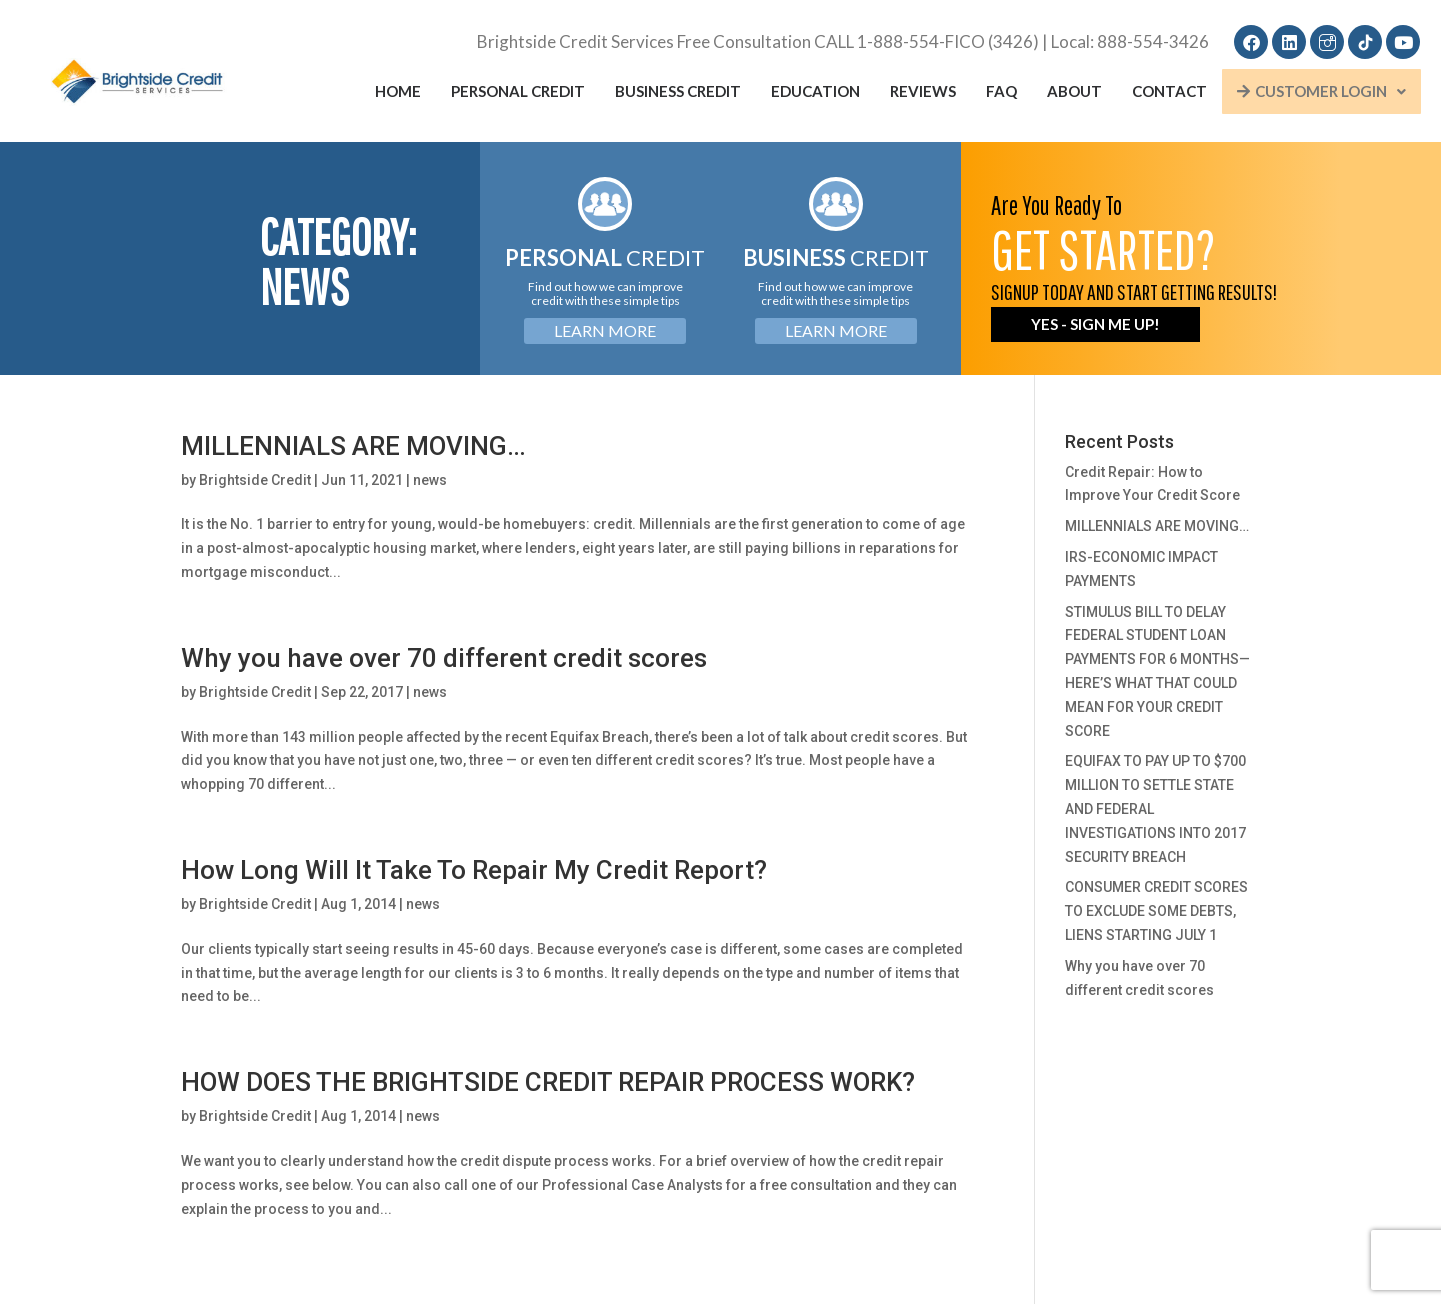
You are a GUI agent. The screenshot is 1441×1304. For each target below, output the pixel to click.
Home (398, 91)
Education (815, 91)
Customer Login (1321, 91)
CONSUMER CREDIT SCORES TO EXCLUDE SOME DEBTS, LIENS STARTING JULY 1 (1156, 911)
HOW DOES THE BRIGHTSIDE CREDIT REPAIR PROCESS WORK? (548, 1082)
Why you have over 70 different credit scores (444, 658)
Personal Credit (518, 91)
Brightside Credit (255, 480)
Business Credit (678, 91)
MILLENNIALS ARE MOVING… (353, 446)
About (1074, 91)
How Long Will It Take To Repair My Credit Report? (474, 870)
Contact (1169, 91)
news (430, 480)
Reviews (923, 91)
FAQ (1001, 91)
